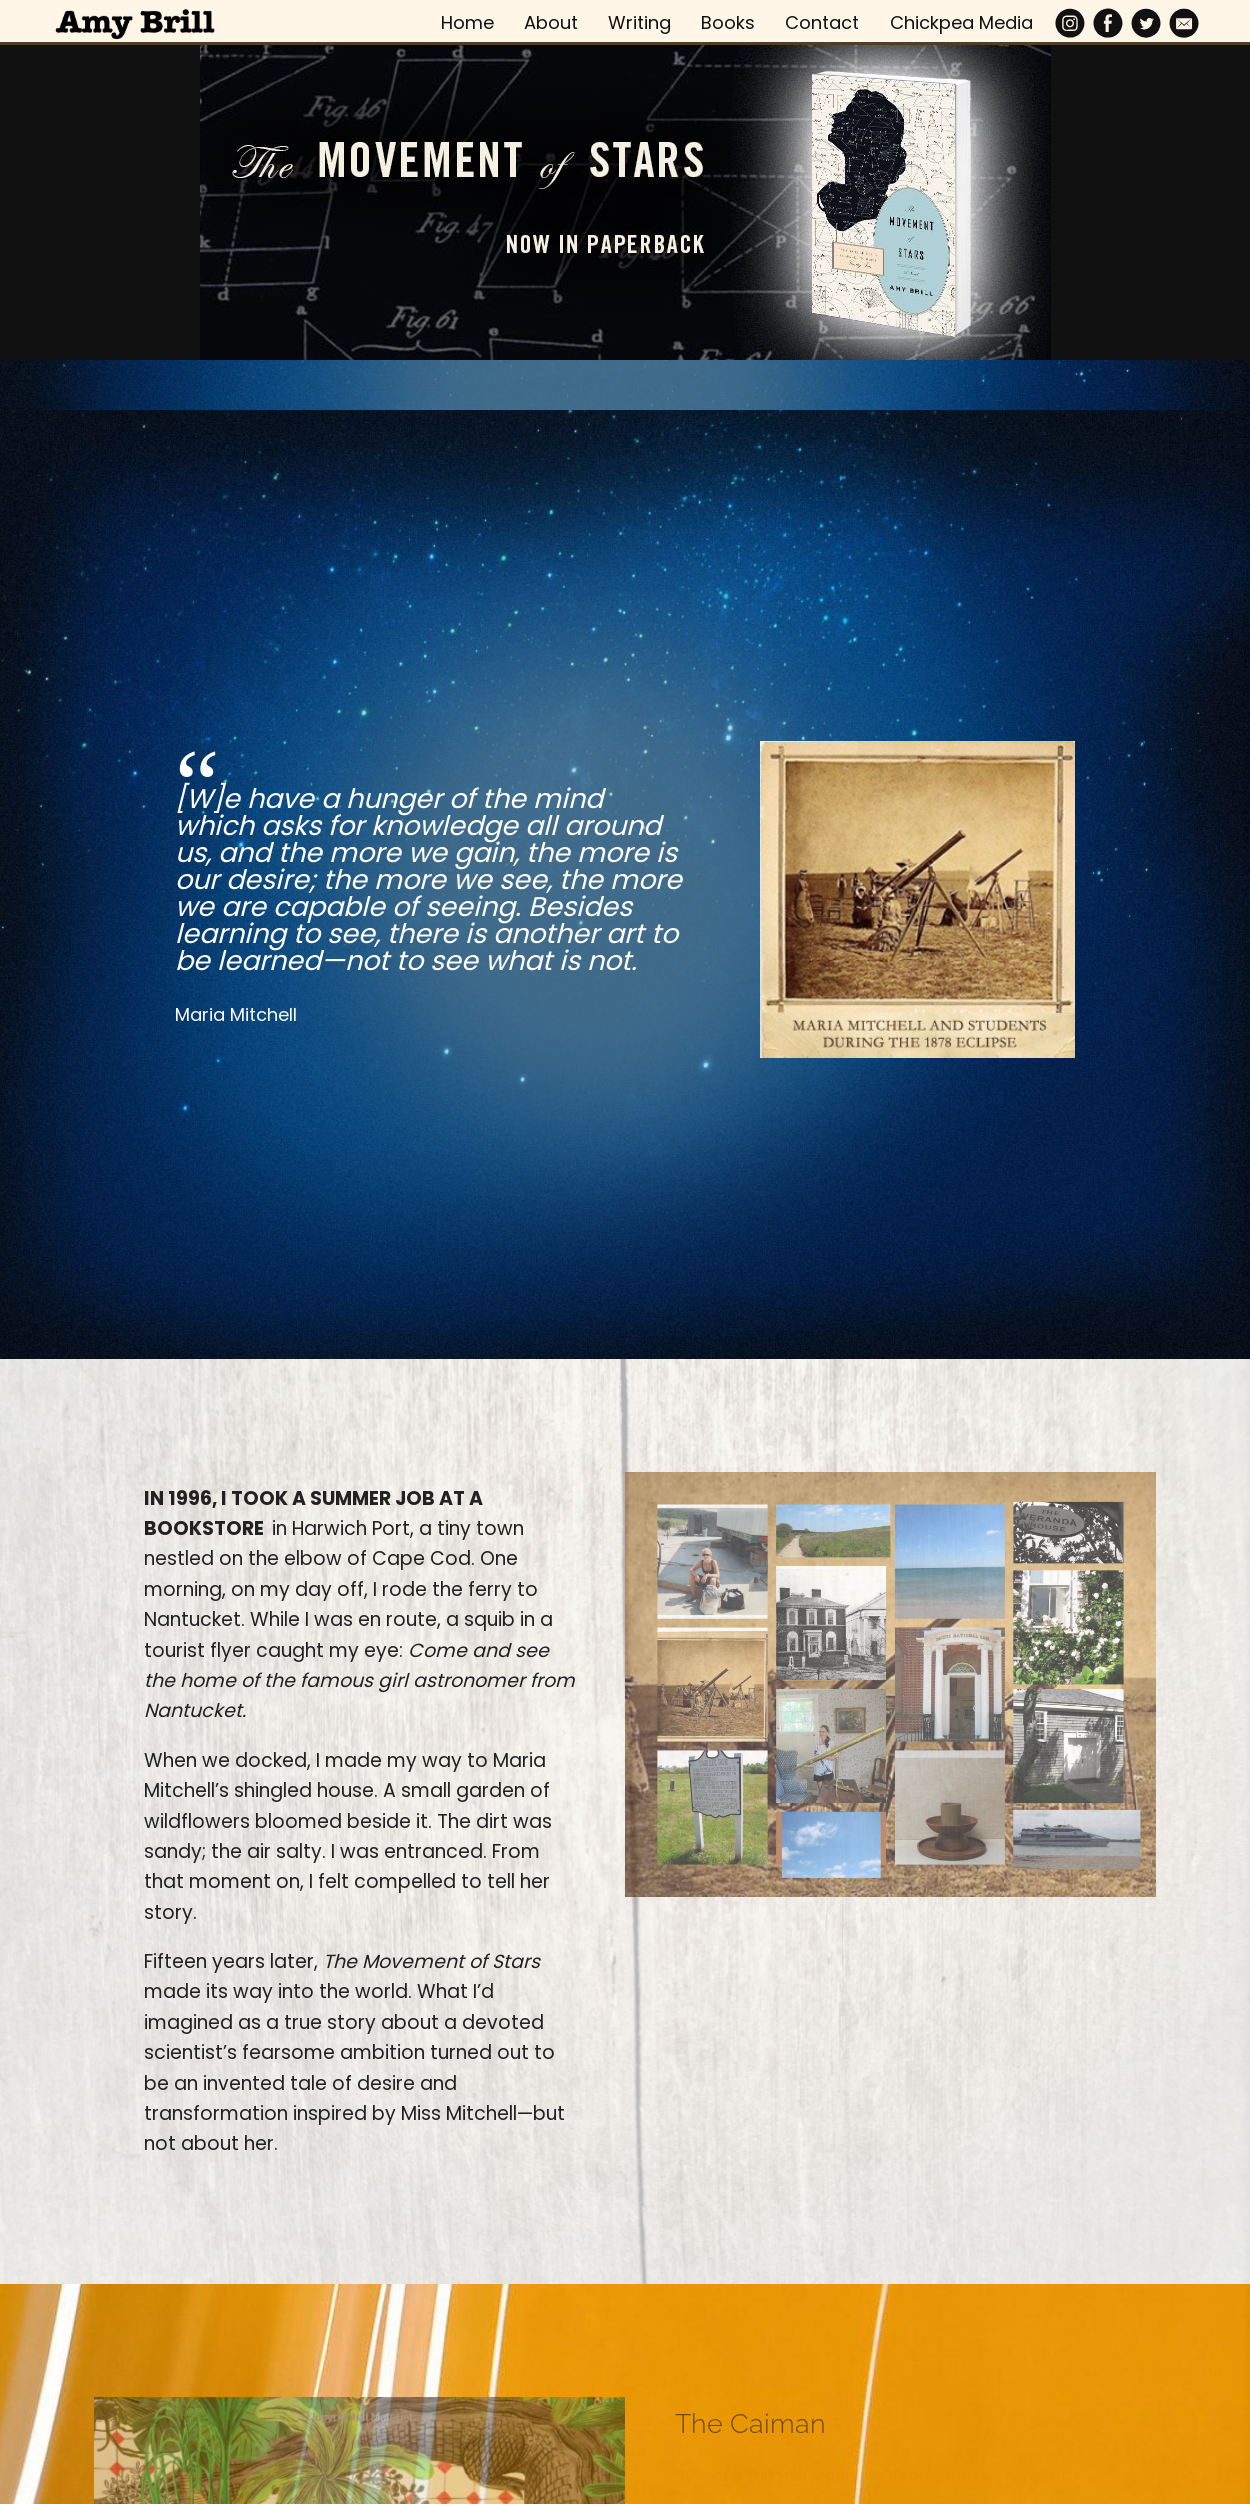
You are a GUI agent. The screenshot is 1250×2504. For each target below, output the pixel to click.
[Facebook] (1108, 23)
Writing (639, 22)
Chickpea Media (961, 22)
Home (467, 22)
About (551, 22)
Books (728, 22)
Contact (822, 22)
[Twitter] (1146, 23)
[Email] (1184, 23)
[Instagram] (1070, 23)
